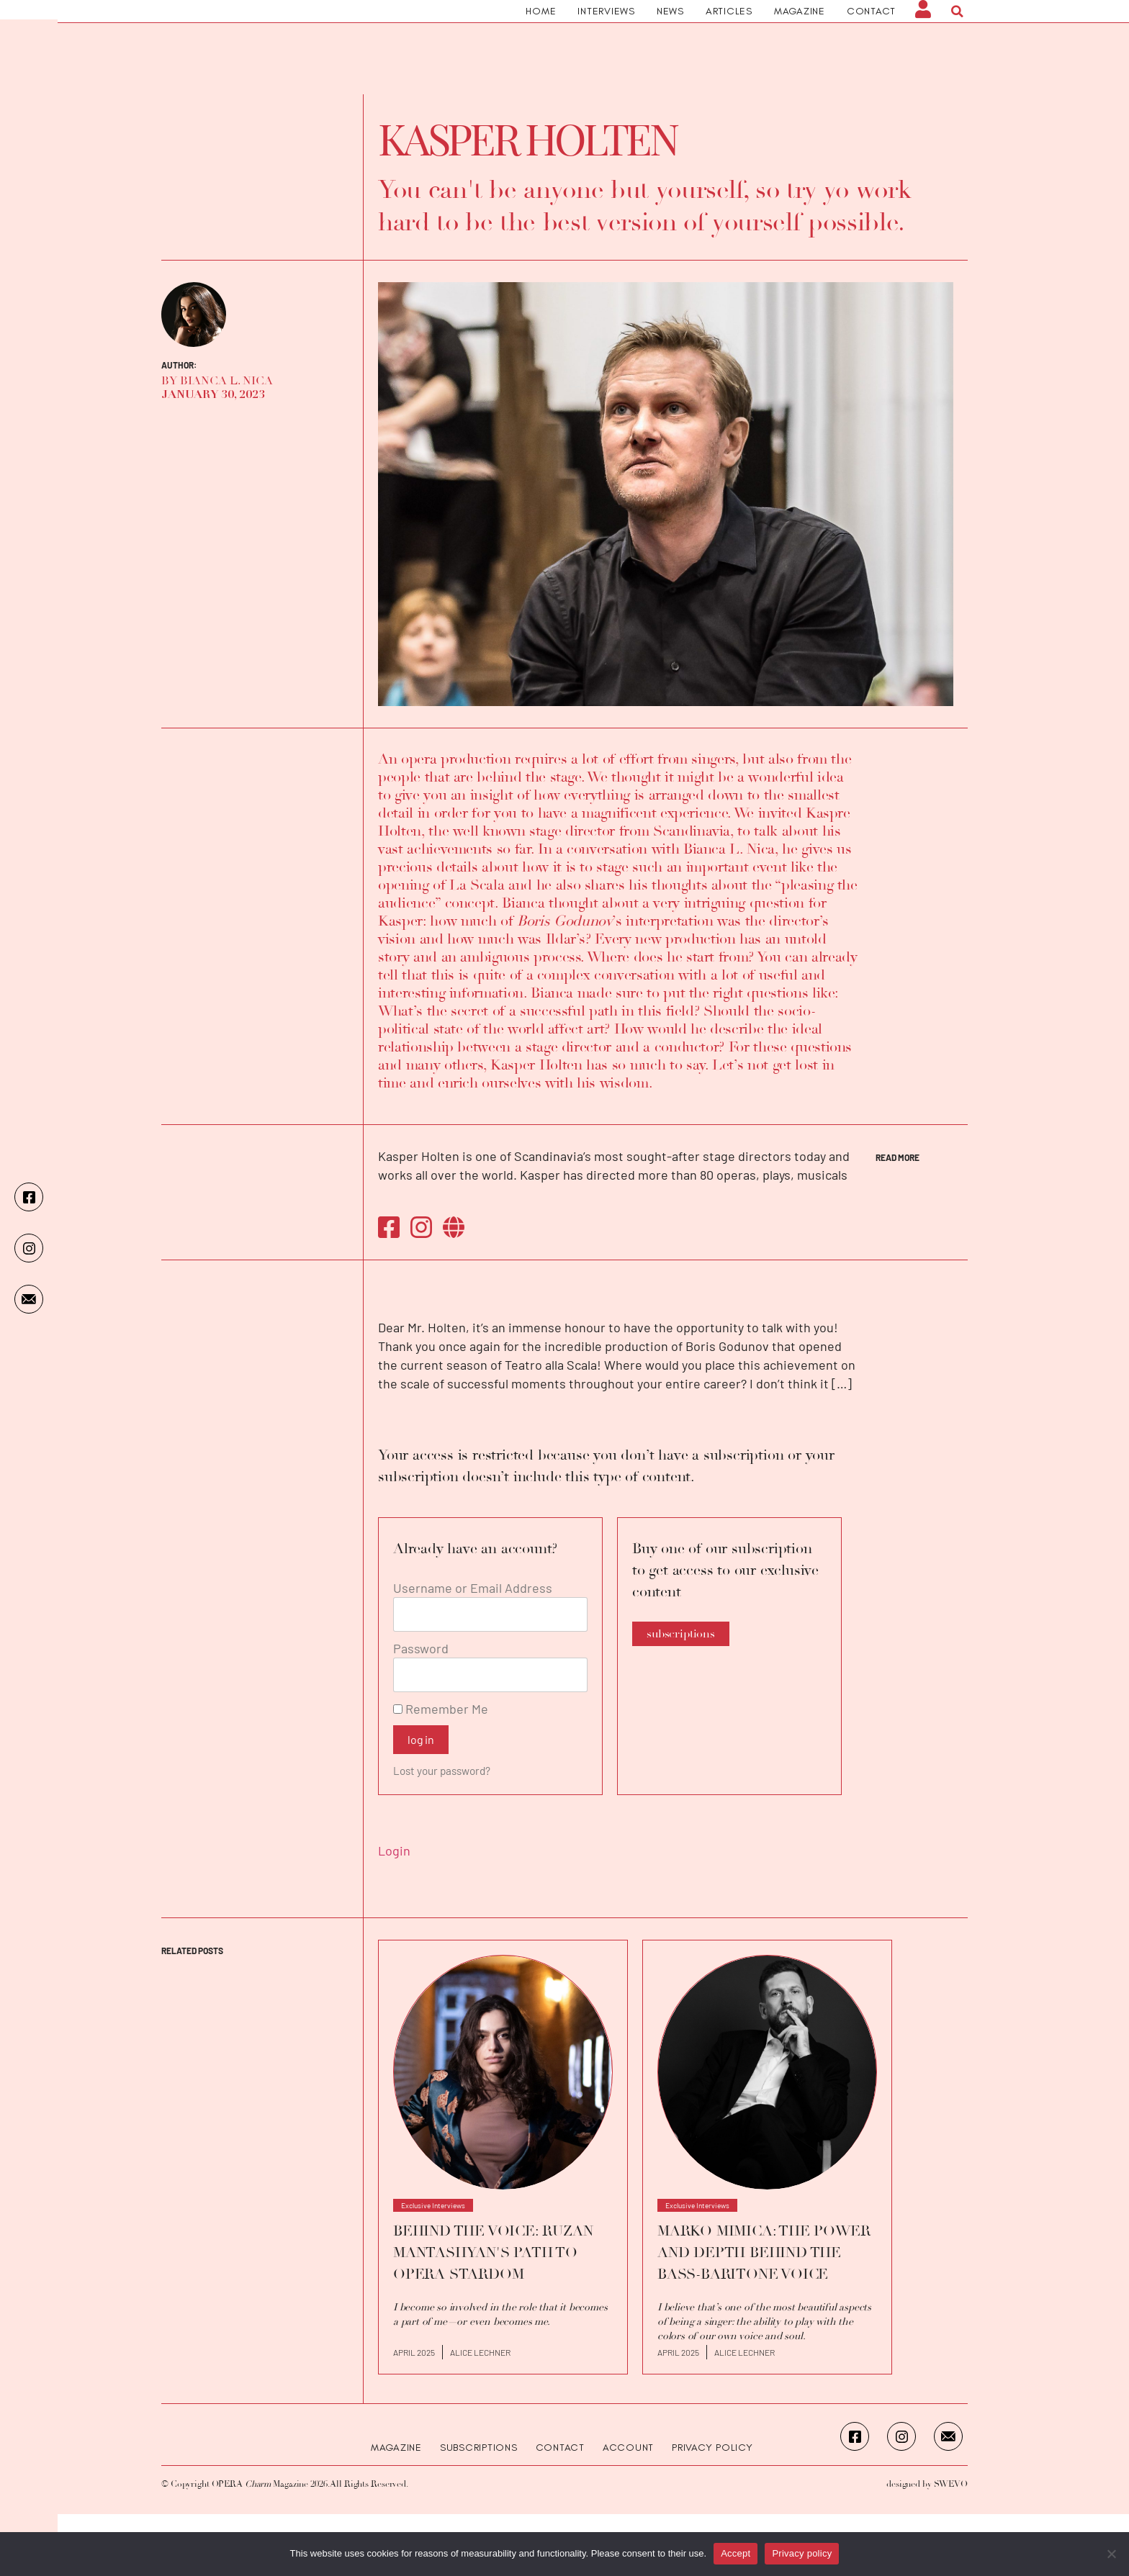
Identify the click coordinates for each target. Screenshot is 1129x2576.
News (670, 29)
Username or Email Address (472, 1623)
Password (421, 1683)
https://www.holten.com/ (453, 1262)
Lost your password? (441, 1805)
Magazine (799, 29)
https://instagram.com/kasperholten (421, 1262)
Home (541, 29)
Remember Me (440, 1744)
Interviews (606, 29)
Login (394, 1886)
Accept (735, 2553)
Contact (871, 29)
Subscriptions (479, 2509)
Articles (729, 29)
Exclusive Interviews (433, 2240)
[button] (957, 29)
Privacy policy (802, 2553)
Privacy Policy (712, 2509)
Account (628, 2509)
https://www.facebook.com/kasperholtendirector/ (389, 1262)
